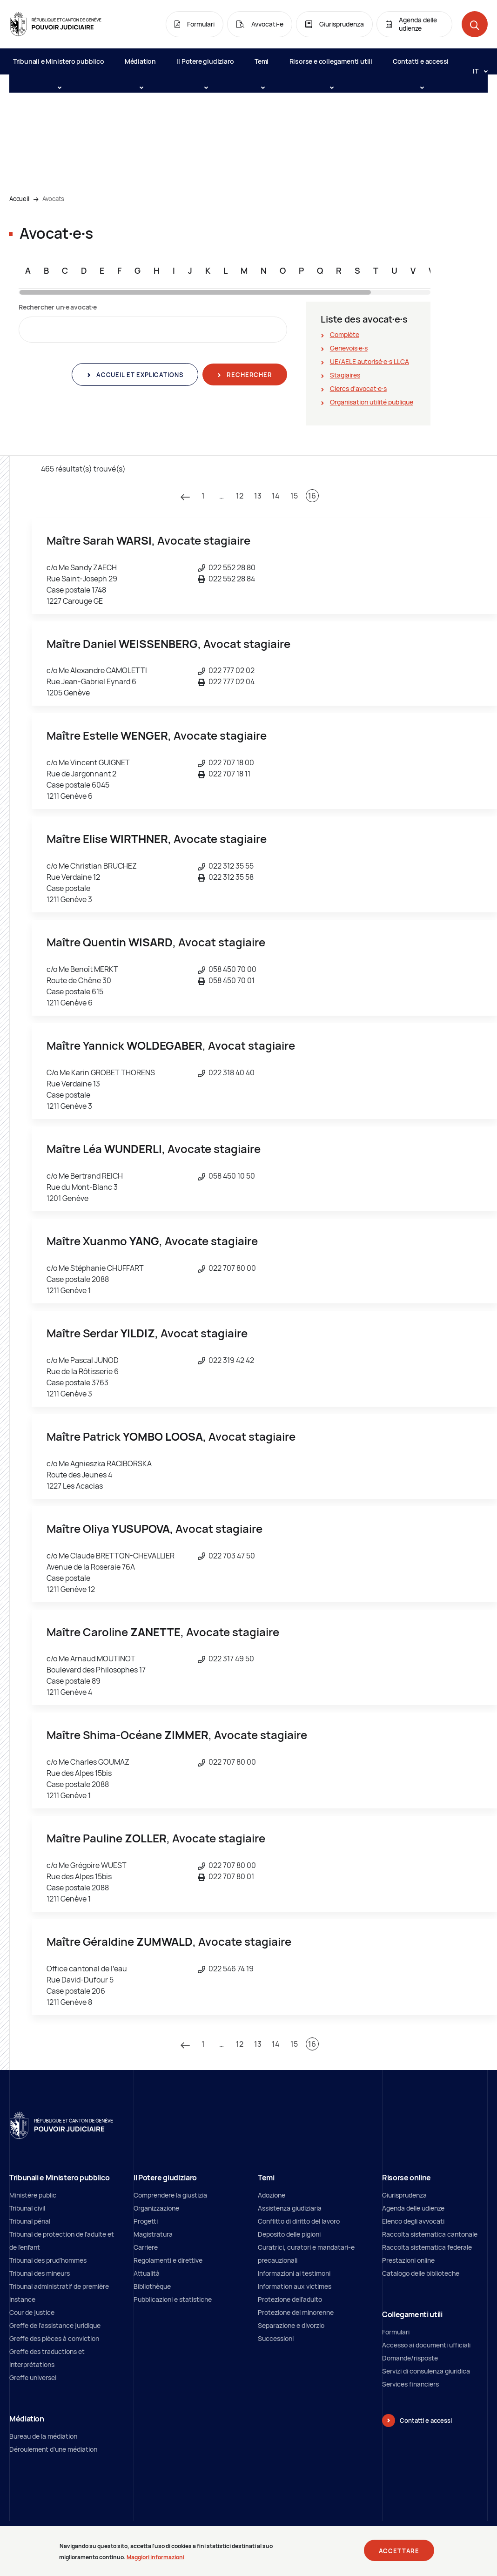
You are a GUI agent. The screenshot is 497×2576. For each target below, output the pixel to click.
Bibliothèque (152, 2286)
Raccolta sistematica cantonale (429, 2234)
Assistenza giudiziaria (290, 2208)
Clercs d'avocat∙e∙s (358, 388)
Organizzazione (156, 2208)
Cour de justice (31, 2312)
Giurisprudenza (404, 2195)
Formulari (396, 2331)
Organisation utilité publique (371, 402)
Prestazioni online (408, 2260)
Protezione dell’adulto (290, 2299)
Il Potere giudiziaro (205, 65)
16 (312, 496)
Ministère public (32, 2195)
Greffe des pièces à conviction (54, 2338)
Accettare (399, 2552)
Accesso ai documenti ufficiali (426, 2344)
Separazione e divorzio (291, 2325)
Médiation (140, 65)
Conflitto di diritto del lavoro (299, 2221)
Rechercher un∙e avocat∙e (58, 307)
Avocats (53, 199)
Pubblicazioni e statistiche (173, 2299)
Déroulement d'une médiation (53, 2449)
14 (276, 496)
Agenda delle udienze (413, 2208)
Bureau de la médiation (43, 2436)
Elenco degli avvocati (413, 2221)
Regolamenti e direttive (168, 2260)
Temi (262, 65)
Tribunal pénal (29, 2221)
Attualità (147, 2273)
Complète (344, 334)
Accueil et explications (138, 375)
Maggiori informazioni (155, 2558)
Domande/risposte (410, 2357)
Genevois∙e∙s (349, 348)
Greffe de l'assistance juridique (55, 2325)
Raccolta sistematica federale (427, 2247)
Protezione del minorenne (296, 2312)
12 (239, 496)
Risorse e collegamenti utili (330, 65)
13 (258, 496)
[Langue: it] (476, 71)
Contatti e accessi (421, 65)
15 (294, 496)
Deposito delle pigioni (289, 2234)
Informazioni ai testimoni (294, 2273)
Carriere (146, 2247)
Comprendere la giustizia (170, 2195)
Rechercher (248, 375)
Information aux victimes (294, 2286)
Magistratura (153, 2234)
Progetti (146, 2221)
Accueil (19, 199)
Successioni (276, 2338)
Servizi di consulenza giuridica (426, 2371)
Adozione (271, 2195)
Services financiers (410, 2384)
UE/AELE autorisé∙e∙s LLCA (369, 361)
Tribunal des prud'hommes (48, 2260)
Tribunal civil (27, 2208)
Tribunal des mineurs (39, 2273)
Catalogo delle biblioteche (420, 2273)
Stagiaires (345, 375)
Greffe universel (32, 2377)
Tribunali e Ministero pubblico (58, 65)
